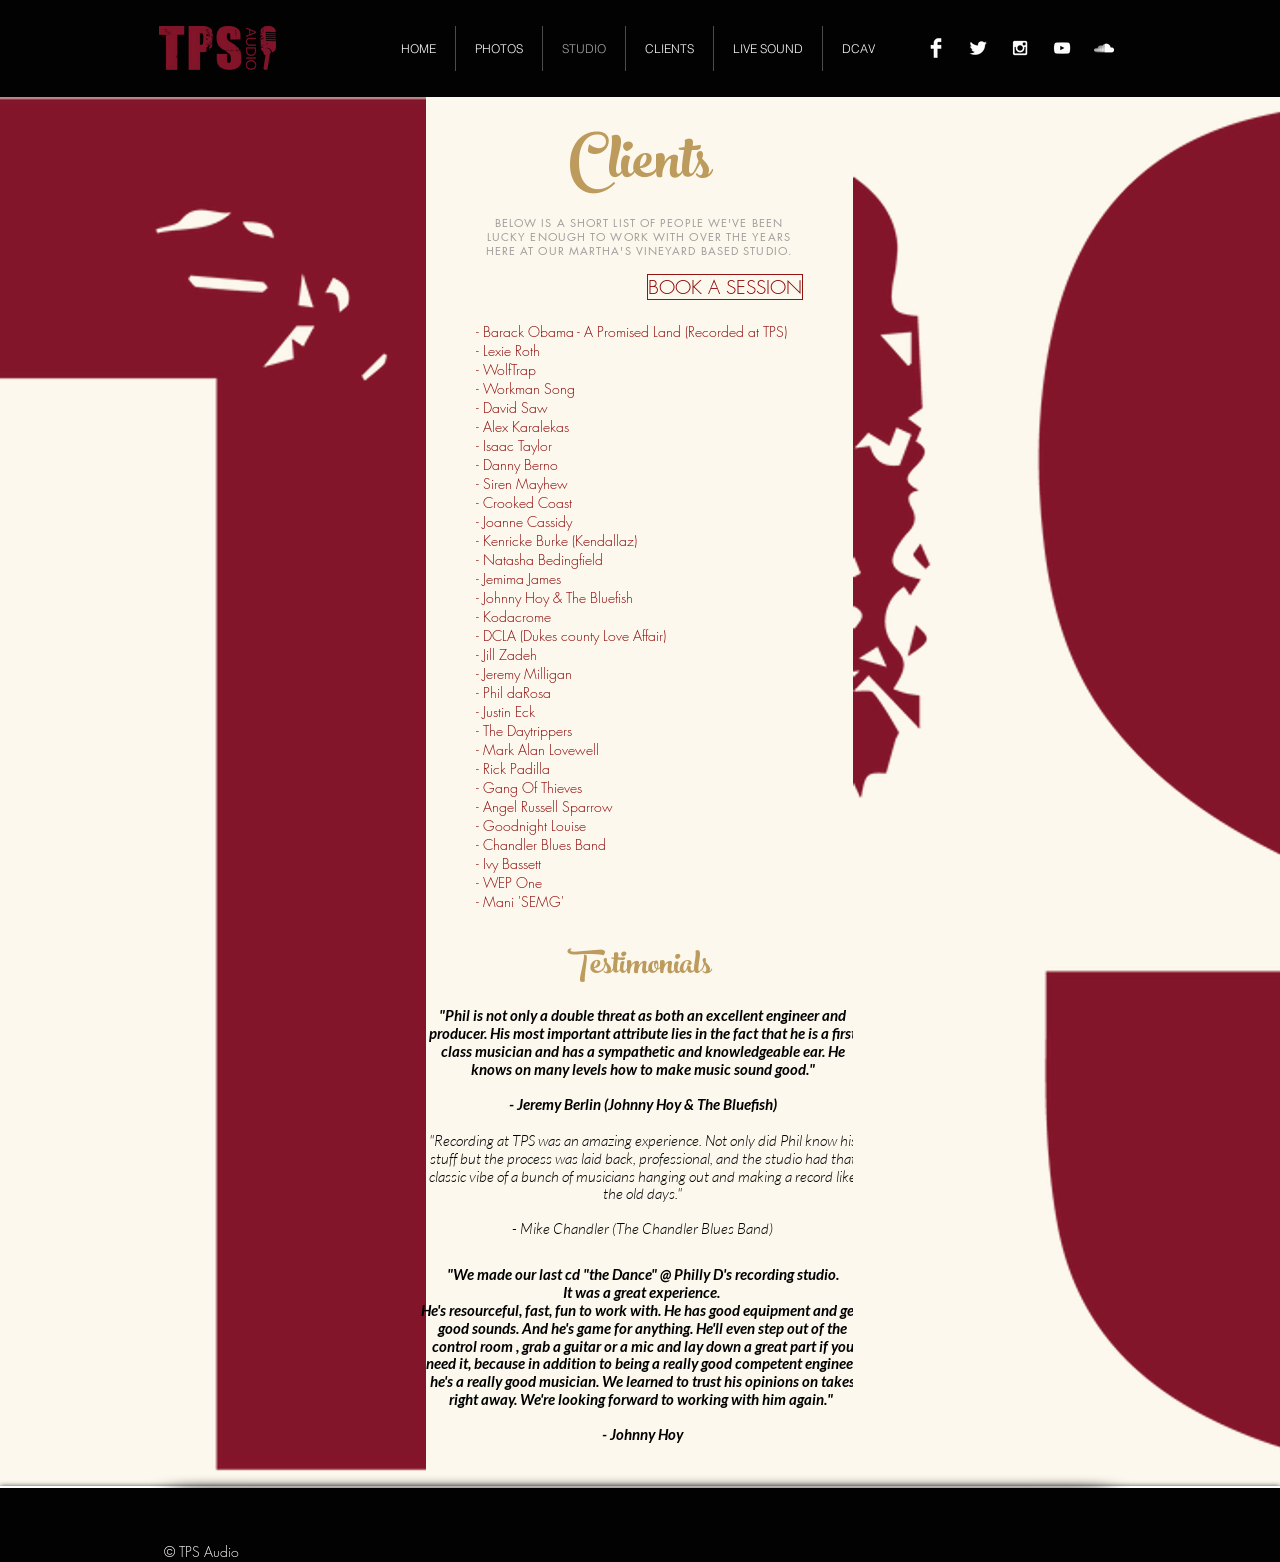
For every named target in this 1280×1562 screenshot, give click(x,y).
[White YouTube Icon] (1062, 48)
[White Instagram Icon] (1020, 48)
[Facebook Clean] (936, 48)
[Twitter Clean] (978, 48)
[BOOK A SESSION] (725, 287)
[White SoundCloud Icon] (1104, 48)
